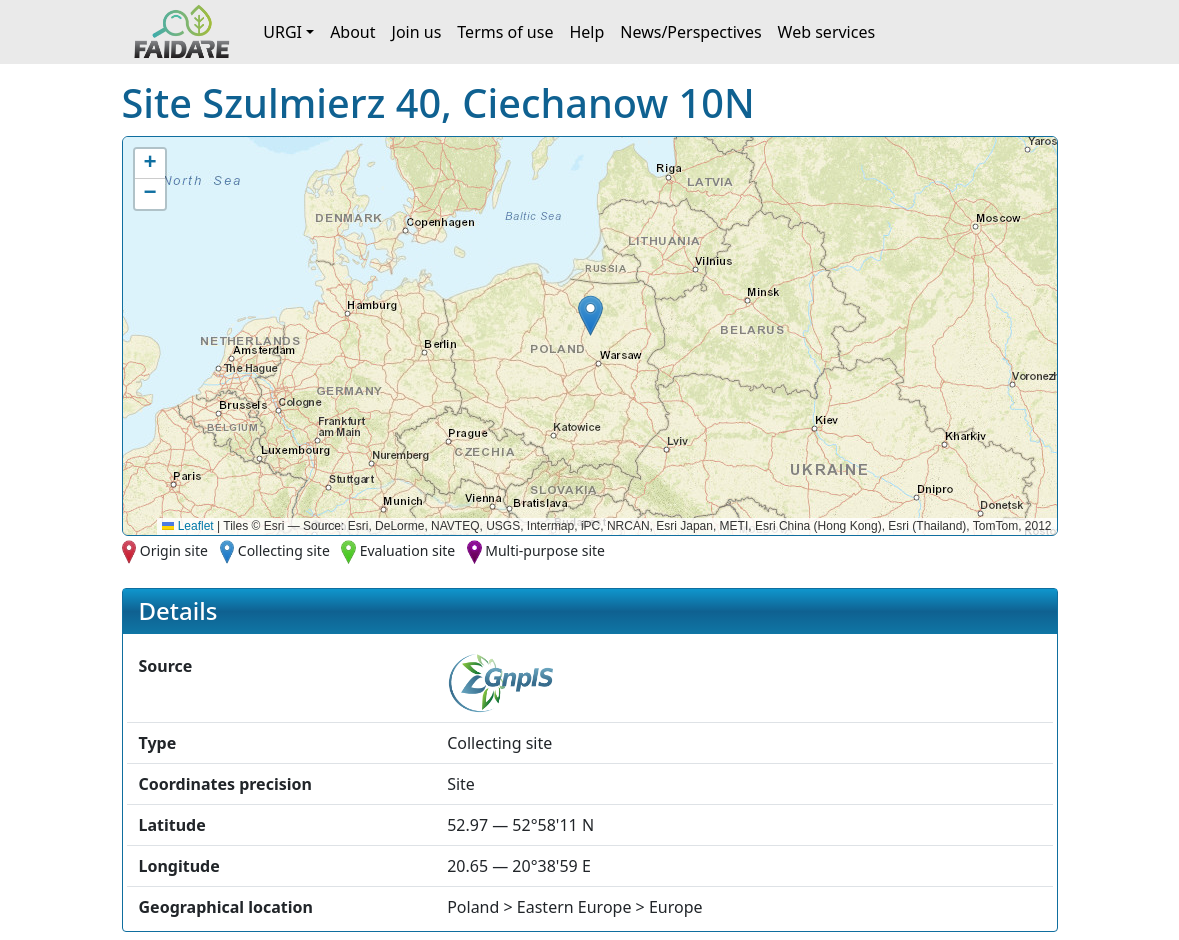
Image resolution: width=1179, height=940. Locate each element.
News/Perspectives (690, 32)
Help (586, 32)
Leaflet (187, 526)
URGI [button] (282, 32)
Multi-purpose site (545, 550)
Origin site (174, 550)
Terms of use (505, 32)
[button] (590, 315)
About (352, 32)
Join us (417, 32)
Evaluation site (408, 550)
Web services (827, 32)
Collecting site (284, 550)
